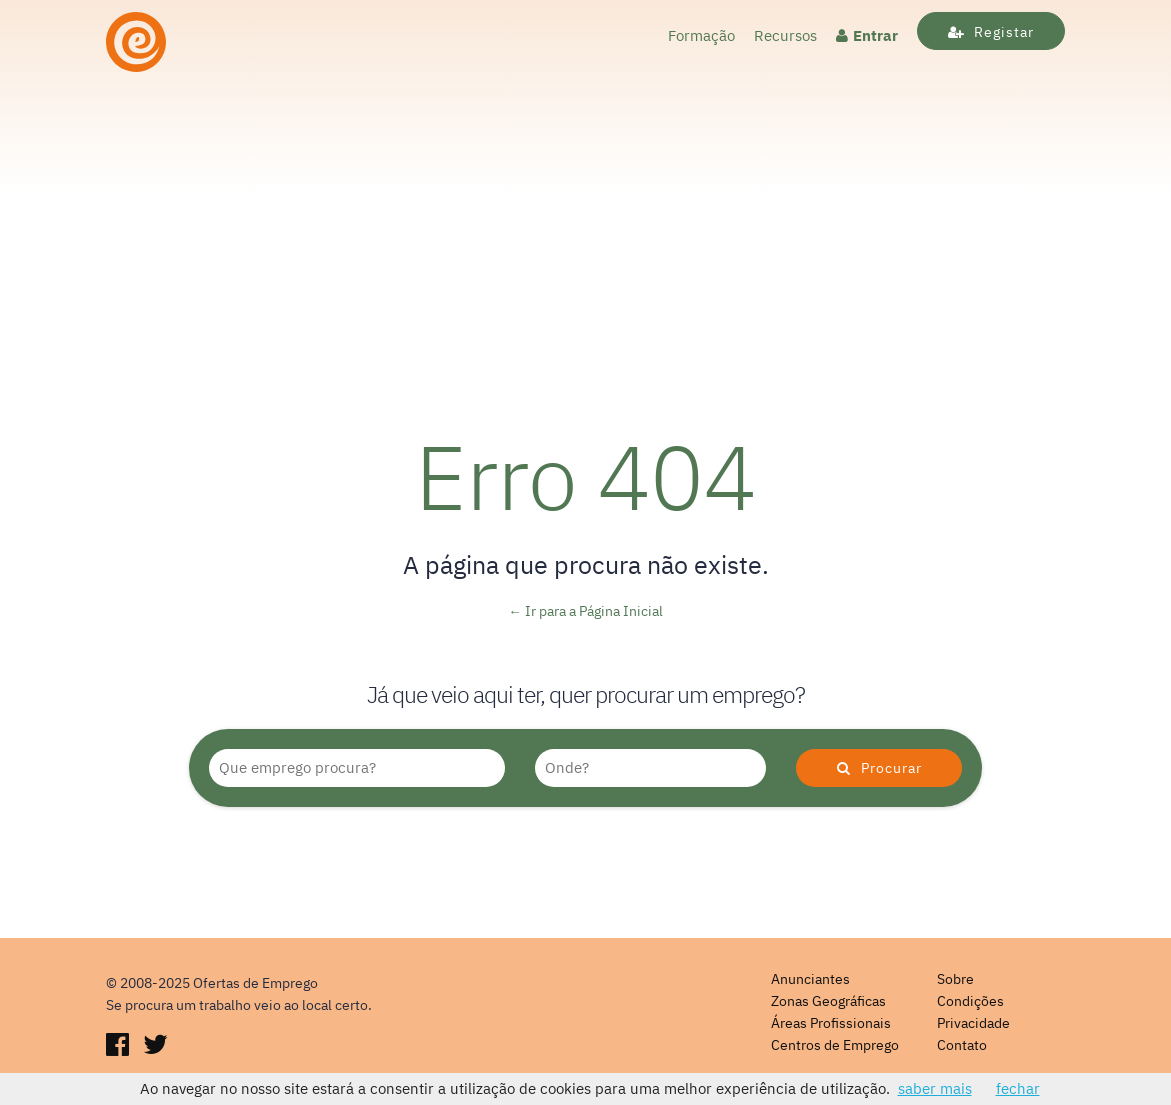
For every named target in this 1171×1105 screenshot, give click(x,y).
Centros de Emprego (835, 1045)
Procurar (879, 768)
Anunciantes (810, 979)
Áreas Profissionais (831, 1023)
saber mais (935, 1088)
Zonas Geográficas (828, 1001)
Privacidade (973, 1023)
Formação (701, 35)
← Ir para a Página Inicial (585, 611)
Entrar (867, 35)
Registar (991, 32)
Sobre (955, 979)
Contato (962, 1045)
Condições (970, 1001)
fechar (1018, 1088)
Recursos (785, 35)
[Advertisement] (585, 229)
